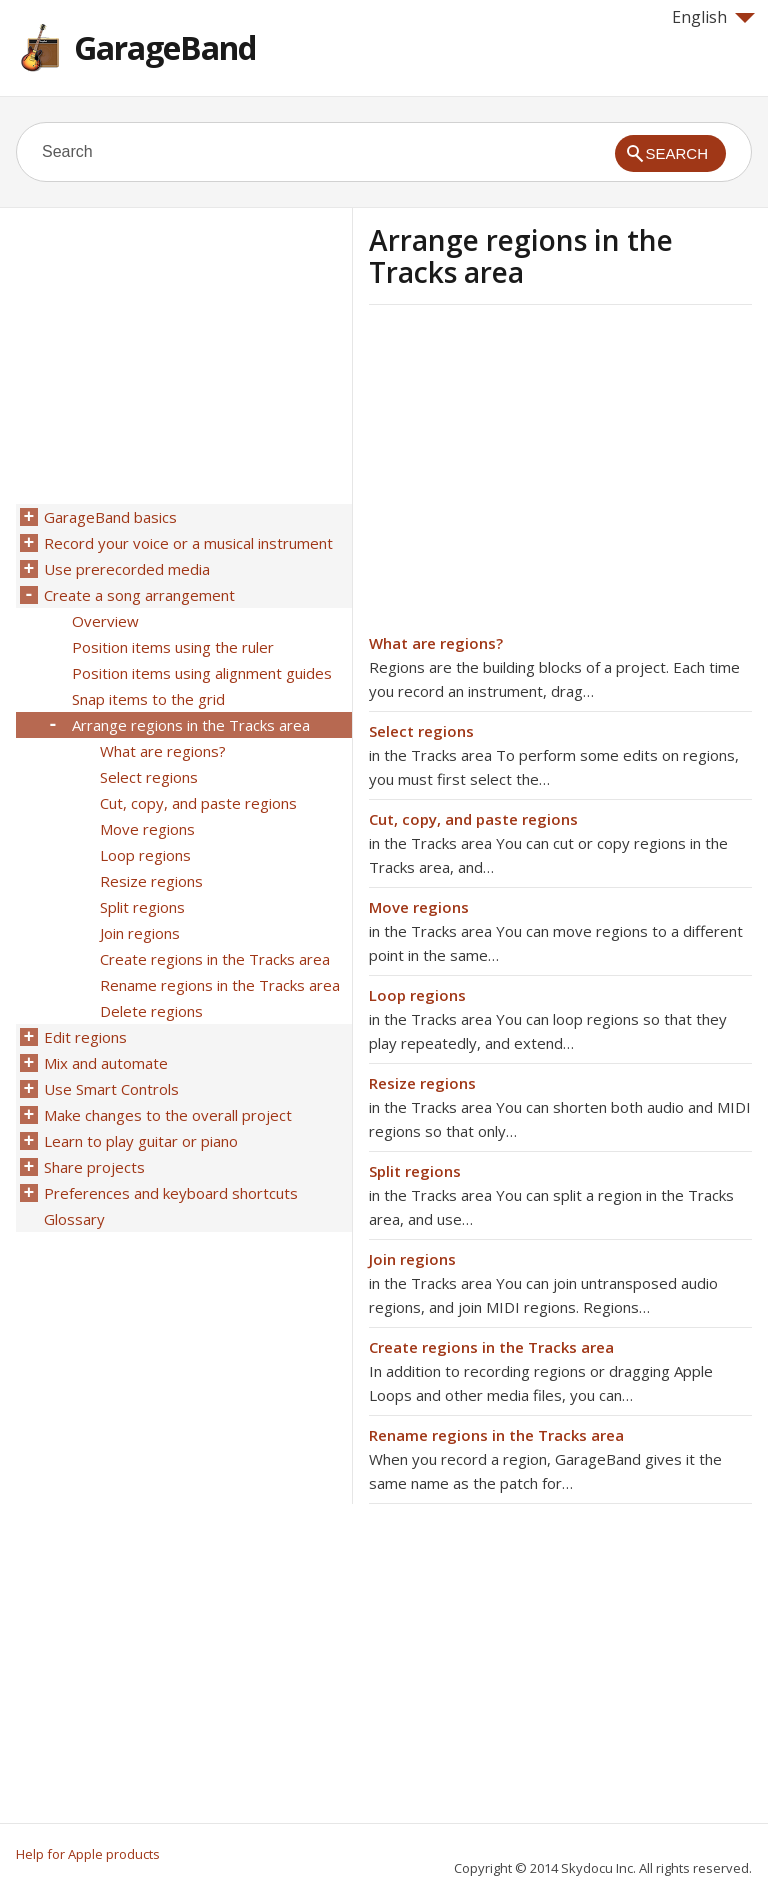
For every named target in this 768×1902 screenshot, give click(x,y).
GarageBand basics (110, 517)
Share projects (94, 1167)
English (713, 17)
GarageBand (165, 47)
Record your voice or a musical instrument (188, 543)
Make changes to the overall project (168, 1115)
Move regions (419, 907)
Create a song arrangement (139, 595)
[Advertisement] (537, 475)
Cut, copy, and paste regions (473, 819)
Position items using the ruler (173, 647)
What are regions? (436, 643)
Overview (105, 621)
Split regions (415, 1171)
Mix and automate (106, 1063)
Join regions (412, 1259)
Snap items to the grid (148, 699)
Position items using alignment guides (202, 673)
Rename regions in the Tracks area (496, 1435)
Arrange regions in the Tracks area (191, 725)
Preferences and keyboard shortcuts (171, 1193)
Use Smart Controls (111, 1089)
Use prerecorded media (127, 569)
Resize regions (422, 1083)
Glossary (74, 1219)
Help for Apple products (88, 1854)
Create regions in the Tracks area (491, 1347)
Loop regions (417, 995)
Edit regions (85, 1037)
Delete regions (151, 1011)
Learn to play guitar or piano (141, 1141)
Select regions (421, 731)
